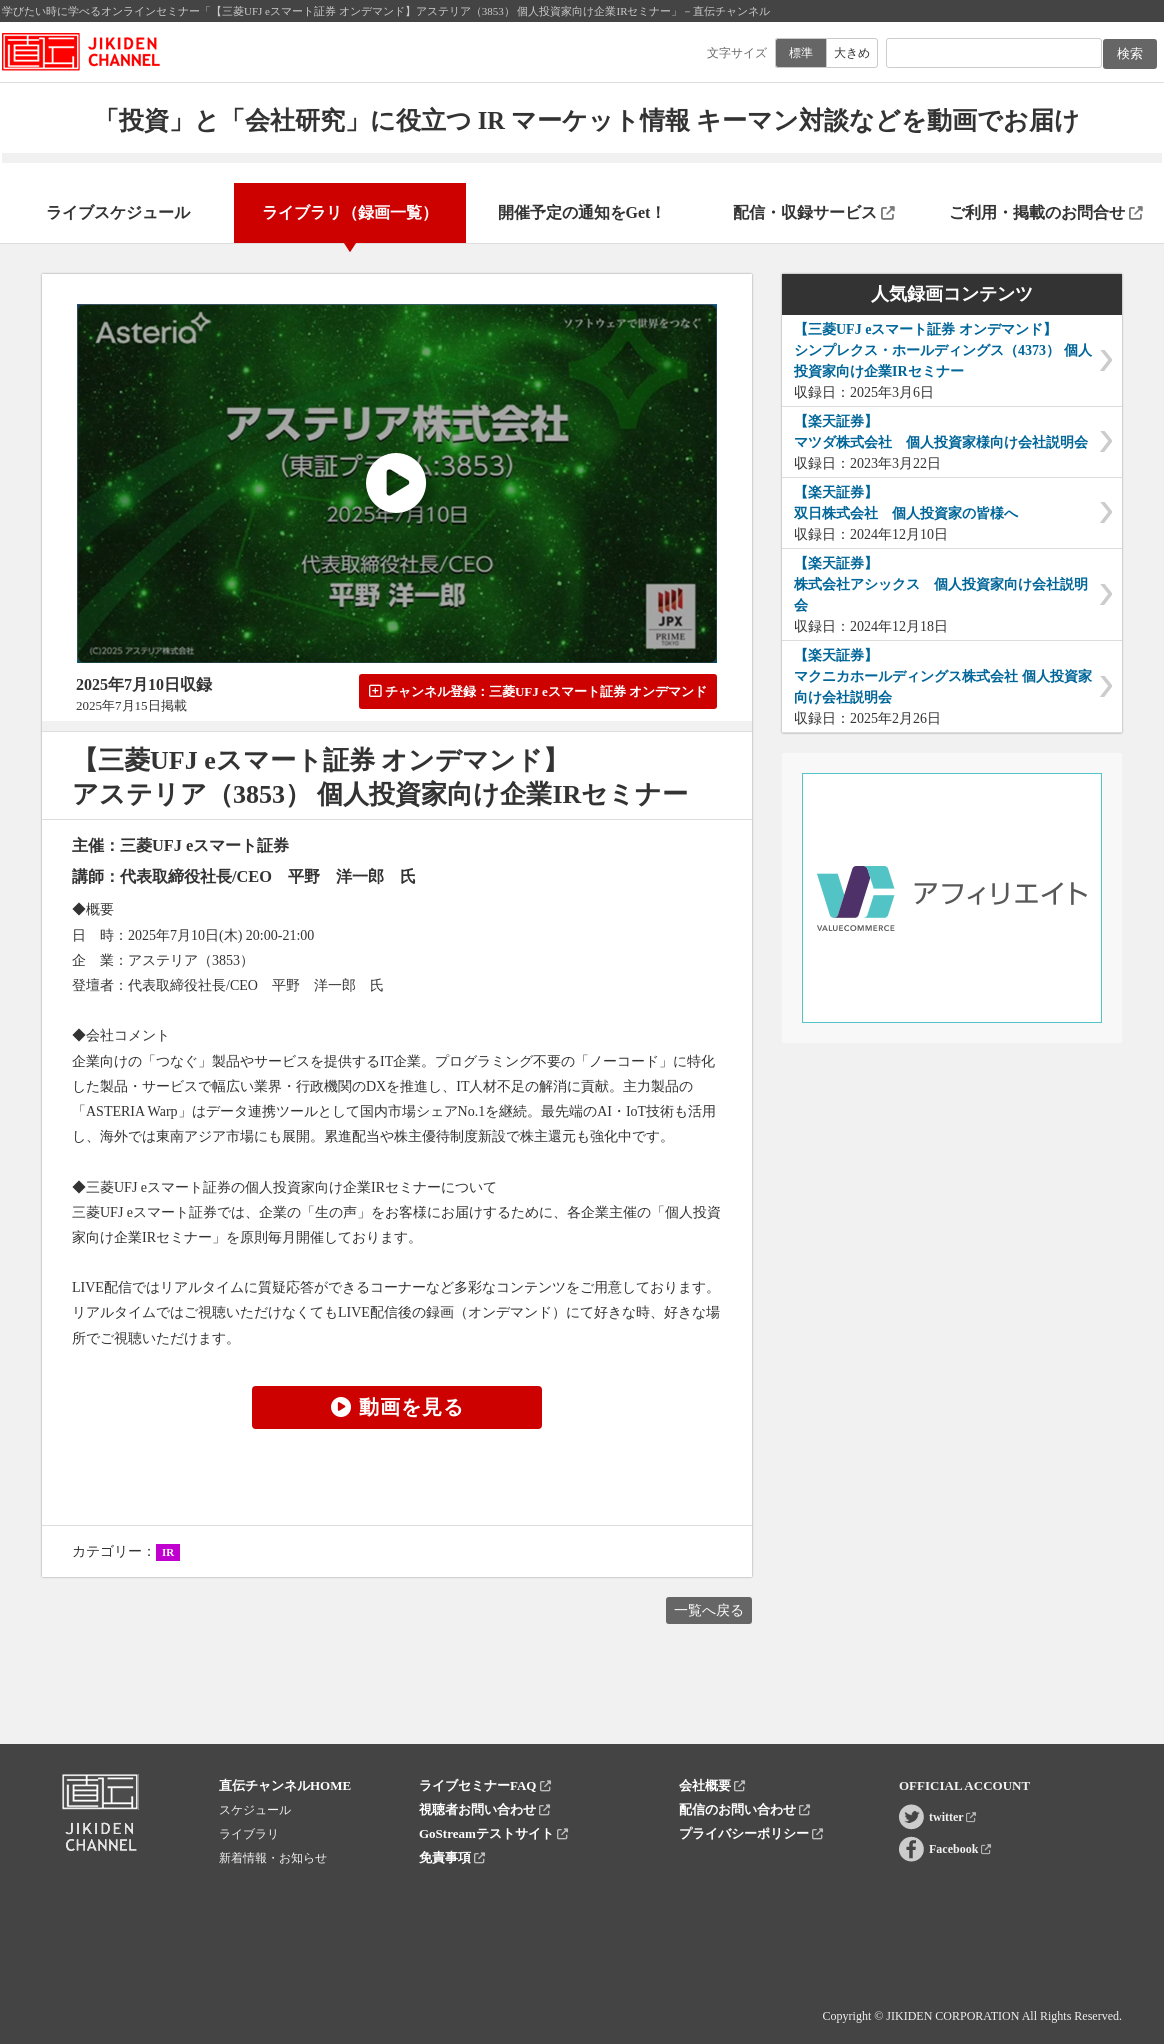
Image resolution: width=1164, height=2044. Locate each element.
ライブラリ (249, 1834)
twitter (952, 1817)
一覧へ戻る (709, 1610)
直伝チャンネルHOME (285, 1785)
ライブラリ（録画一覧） (350, 212)
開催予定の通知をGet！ (582, 212)
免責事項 (452, 1857)
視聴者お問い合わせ (484, 1809)
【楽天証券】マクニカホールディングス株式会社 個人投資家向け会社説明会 (943, 676)
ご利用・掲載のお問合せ (1046, 212)
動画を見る (397, 1407)
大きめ (852, 53)
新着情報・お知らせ (273, 1858)
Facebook (960, 1849)
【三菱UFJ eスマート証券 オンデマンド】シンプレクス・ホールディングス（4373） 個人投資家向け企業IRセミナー (943, 350)
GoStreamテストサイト (493, 1833)
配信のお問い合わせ (744, 1809)
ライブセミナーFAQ (485, 1785)
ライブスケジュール (118, 212)
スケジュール (255, 1810)
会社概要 (712, 1785)
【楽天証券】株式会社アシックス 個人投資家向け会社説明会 (941, 584)
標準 (801, 53)
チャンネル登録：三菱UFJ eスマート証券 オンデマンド (538, 691)
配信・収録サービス (814, 212)
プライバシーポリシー (751, 1833)
